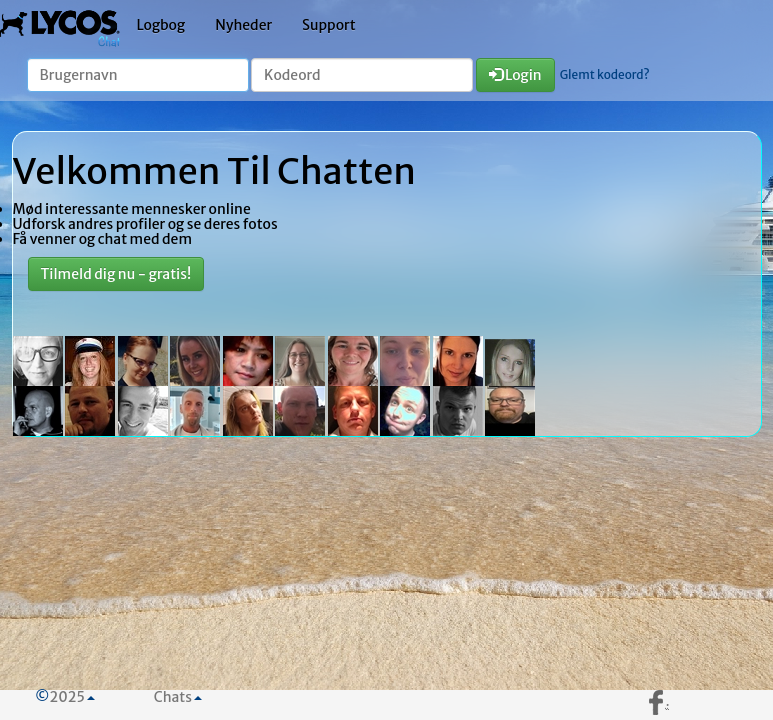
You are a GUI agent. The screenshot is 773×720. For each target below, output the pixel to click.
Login (515, 75)
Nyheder (243, 25)
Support (329, 25)
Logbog (161, 25)
